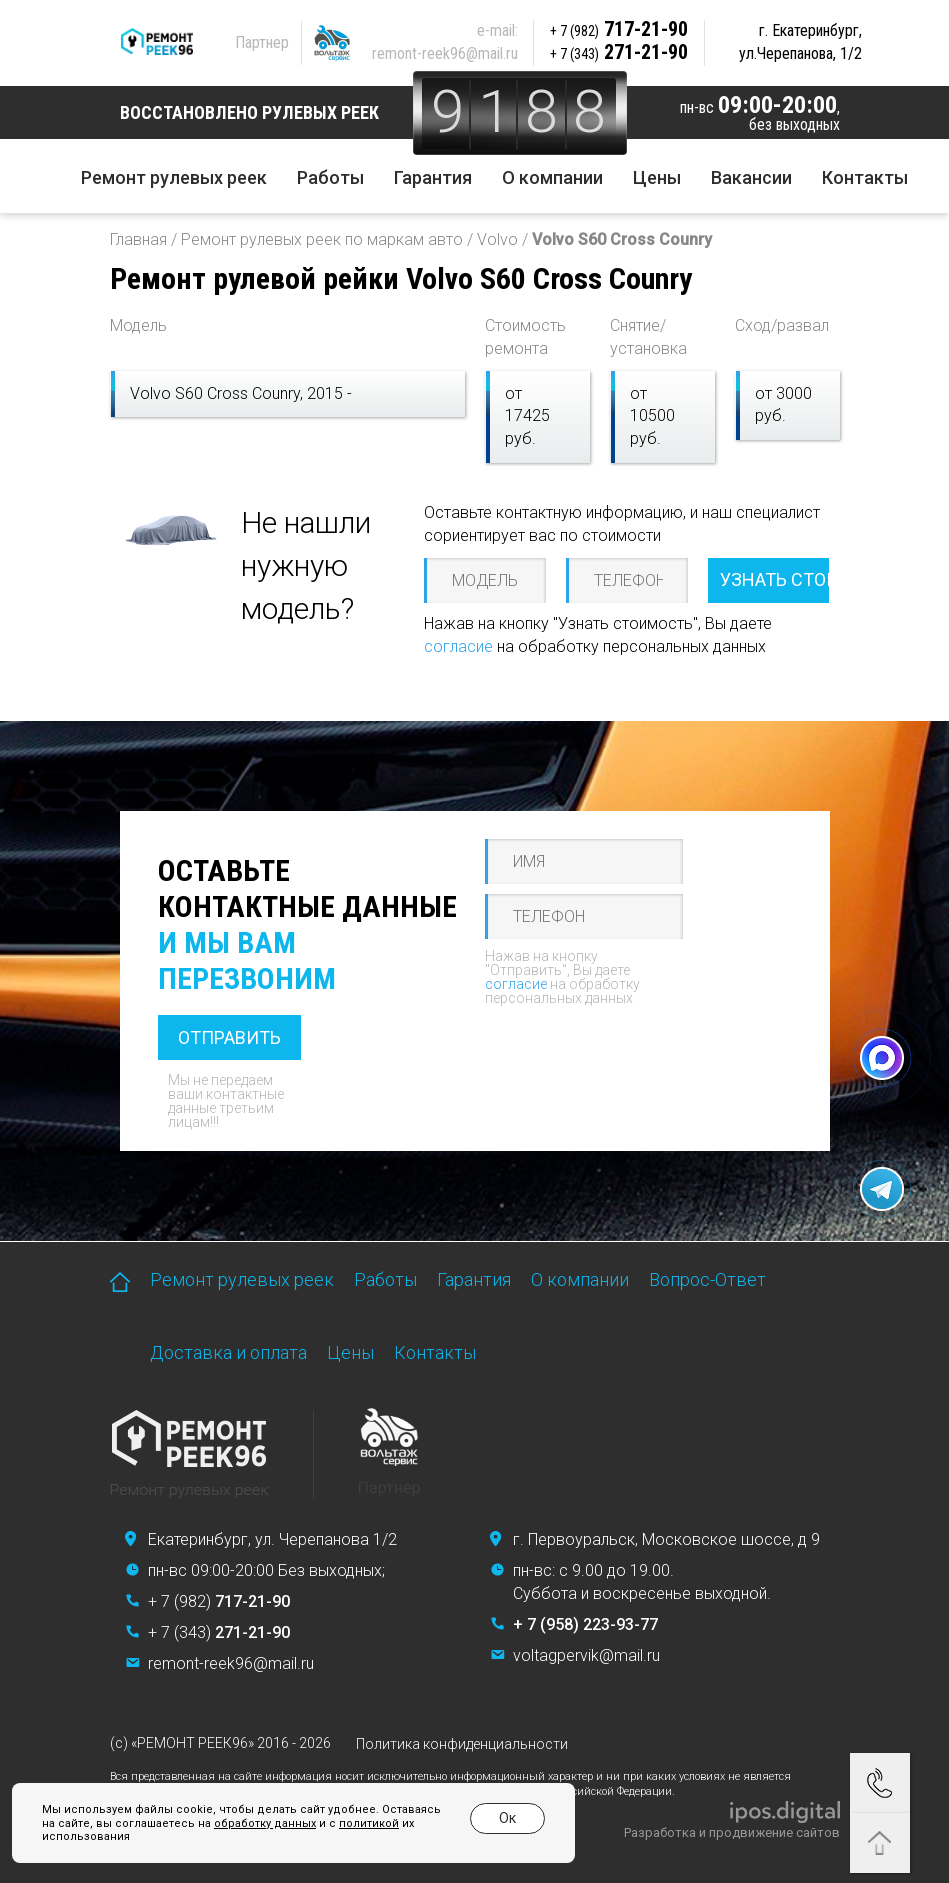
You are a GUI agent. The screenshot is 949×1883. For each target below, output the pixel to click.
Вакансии (751, 177)
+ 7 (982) (219, 1601)
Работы (330, 177)
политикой (353, 1823)
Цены (657, 177)
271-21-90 (621, 52)
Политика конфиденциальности (462, 1744)
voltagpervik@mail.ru (586, 1655)
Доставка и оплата (228, 1352)
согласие (458, 646)
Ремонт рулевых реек (174, 177)
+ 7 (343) (219, 1632)
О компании (552, 177)
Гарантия (433, 177)
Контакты (865, 177)
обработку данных (249, 1823)
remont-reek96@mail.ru (447, 53)
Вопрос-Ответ (707, 1279)
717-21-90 (621, 29)
